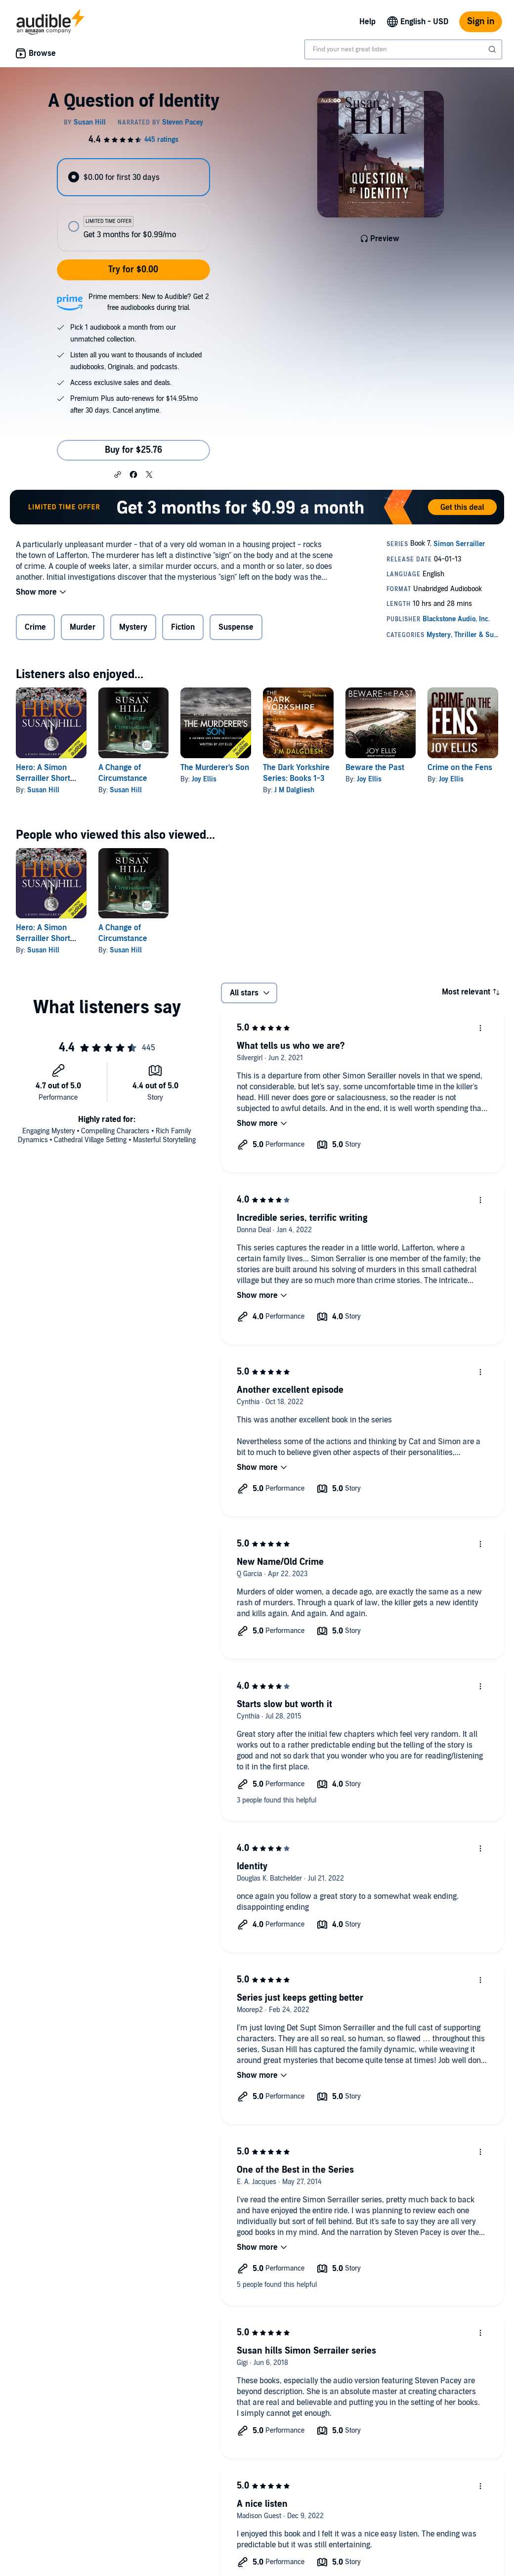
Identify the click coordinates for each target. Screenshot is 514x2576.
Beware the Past (374, 768)
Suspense (236, 627)
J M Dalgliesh (294, 790)
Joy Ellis (204, 779)
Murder (82, 627)
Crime (35, 627)
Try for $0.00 (133, 269)
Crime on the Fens (460, 768)
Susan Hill (43, 790)
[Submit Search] (493, 49)
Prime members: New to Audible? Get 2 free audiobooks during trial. (148, 302)
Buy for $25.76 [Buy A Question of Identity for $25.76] (133, 450)
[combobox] (403, 49)
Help (367, 22)
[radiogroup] (133, 205)
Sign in (480, 21)
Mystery (133, 627)
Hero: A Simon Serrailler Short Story (43, 778)
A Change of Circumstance (122, 933)
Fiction (183, 627)
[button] (118, 474)
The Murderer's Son (214, 768)
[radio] (133, 177)
